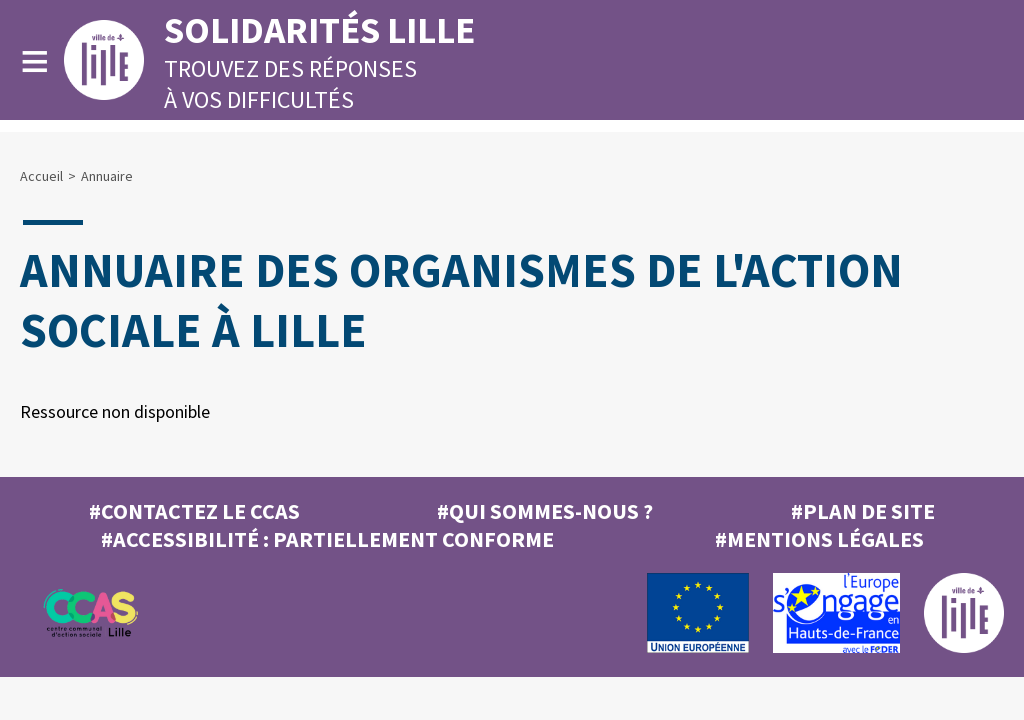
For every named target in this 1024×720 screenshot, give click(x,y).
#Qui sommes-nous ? (545, 511)
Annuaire (107, 176)
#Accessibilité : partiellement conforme (327, 539)
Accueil (41, 176)
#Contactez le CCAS (194, 511)
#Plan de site (863, 511)
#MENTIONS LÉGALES (819, 539)
